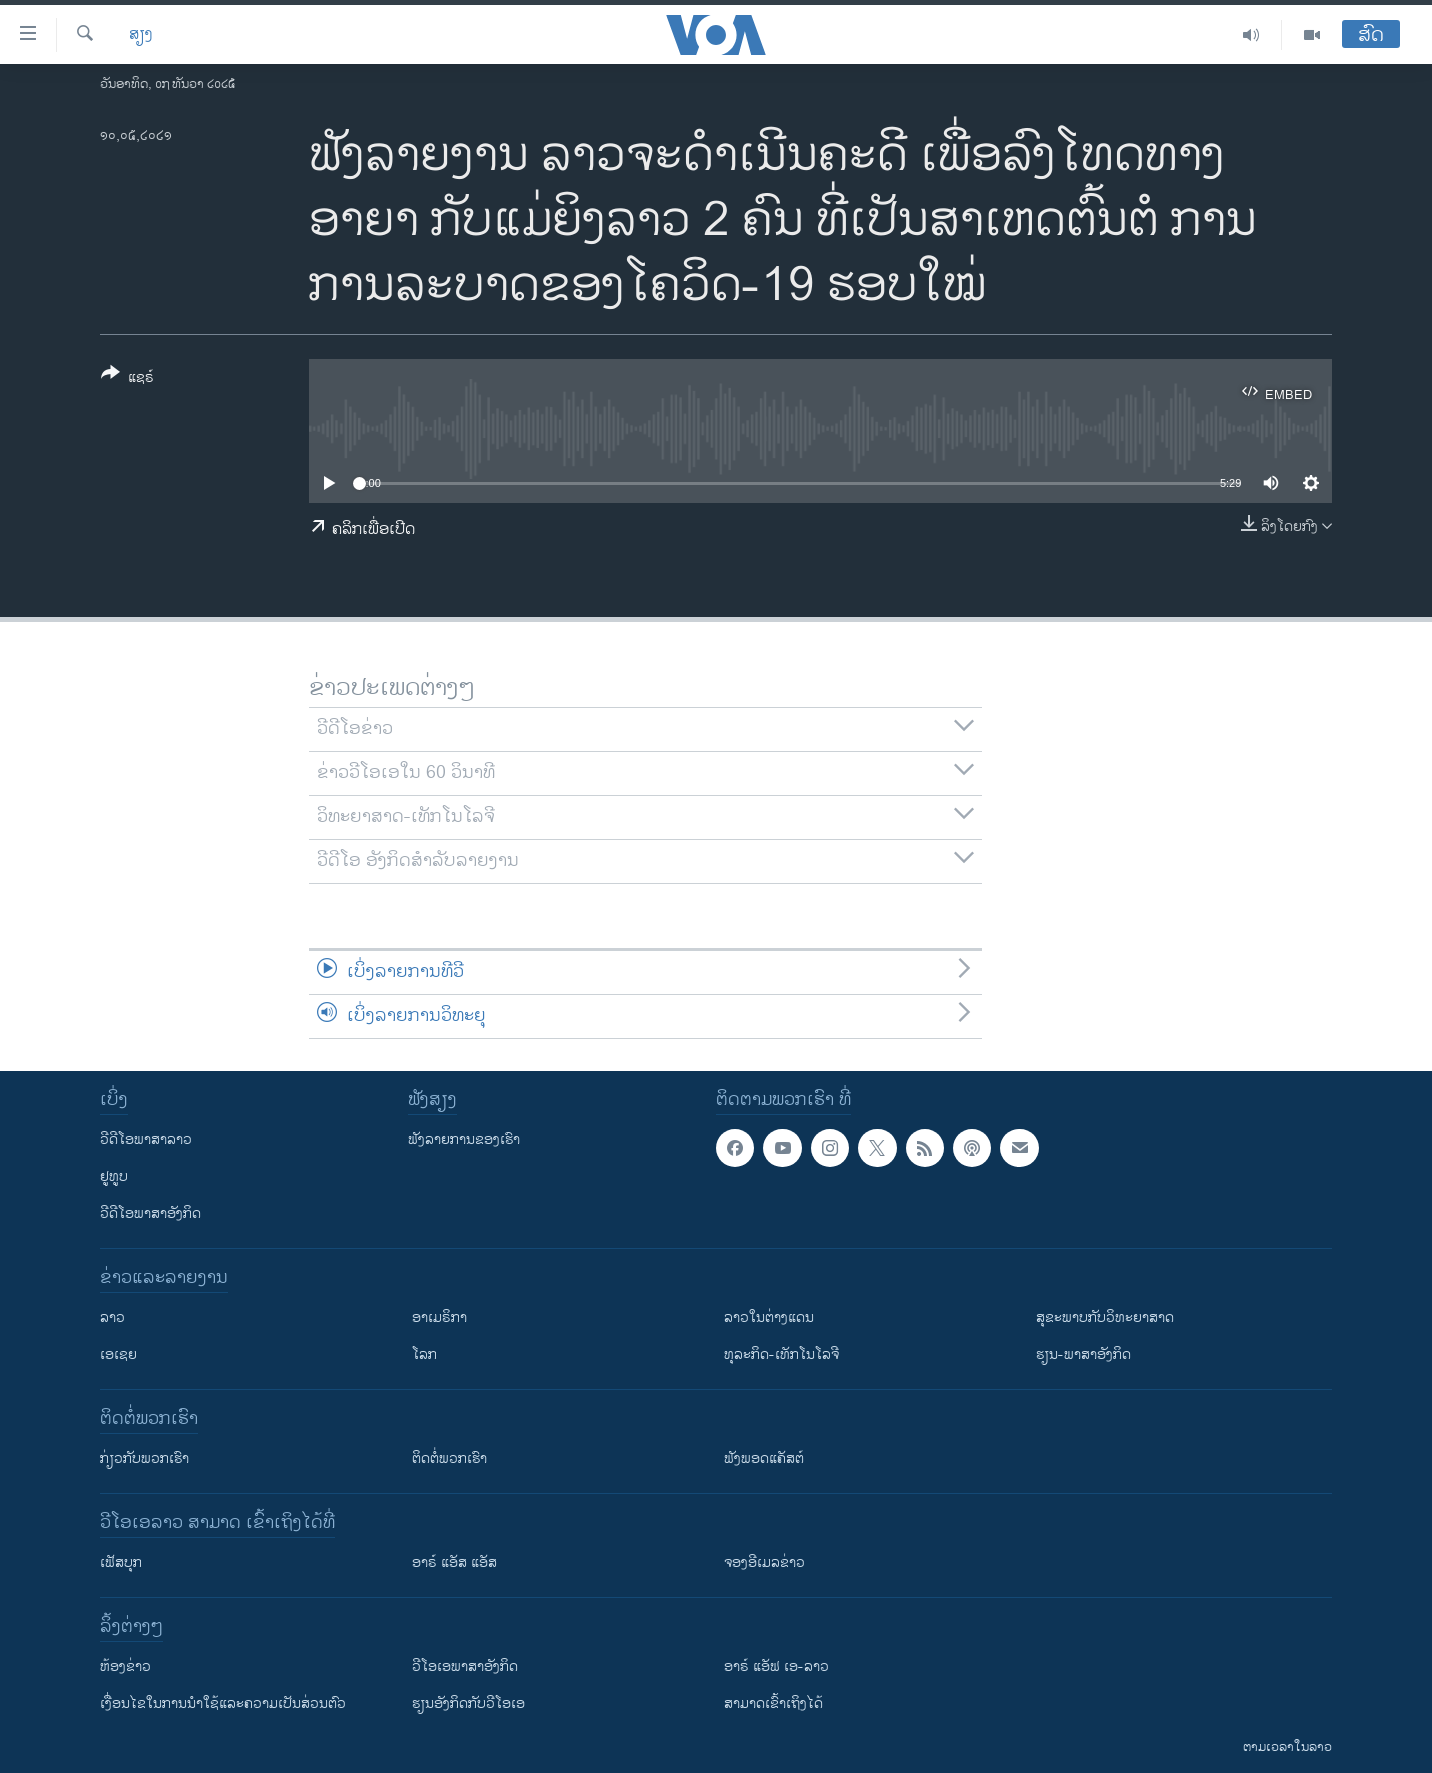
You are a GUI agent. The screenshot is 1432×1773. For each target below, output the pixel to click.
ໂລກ (424, 1354)
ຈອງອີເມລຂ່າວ (764, 1562)
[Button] (127, 379)
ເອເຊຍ (118, 1354)
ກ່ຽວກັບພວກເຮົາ (144, 1458)
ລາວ (112, 1317)
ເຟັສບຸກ (121, 1562)
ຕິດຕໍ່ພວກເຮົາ (449, 1458)
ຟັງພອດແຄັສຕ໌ (764, 1458)
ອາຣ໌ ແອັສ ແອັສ (454, 1562)
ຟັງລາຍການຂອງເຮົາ (464, 1139)
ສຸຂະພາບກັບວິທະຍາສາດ (1105, 1317)
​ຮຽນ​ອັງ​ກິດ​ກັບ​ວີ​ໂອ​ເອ (468, 1703)
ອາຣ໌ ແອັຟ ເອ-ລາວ (776, 1666)
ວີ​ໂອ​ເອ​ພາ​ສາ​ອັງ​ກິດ (465, 1666)
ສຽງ (141, 35)
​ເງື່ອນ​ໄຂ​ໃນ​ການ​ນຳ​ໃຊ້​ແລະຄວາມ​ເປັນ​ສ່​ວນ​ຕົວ (223, 1703)
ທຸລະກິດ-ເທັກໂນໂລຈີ (781, 1354)
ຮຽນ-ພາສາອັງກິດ (1083, 1354)
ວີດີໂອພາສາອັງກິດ (150, 1213)
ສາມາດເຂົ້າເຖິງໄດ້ (773, 1703)
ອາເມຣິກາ (439, 1317)
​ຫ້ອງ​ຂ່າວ (125, 1666)
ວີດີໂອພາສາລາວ (146, 1139)
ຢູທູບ (114, 1176)
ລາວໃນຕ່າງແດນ (769, 1317)
